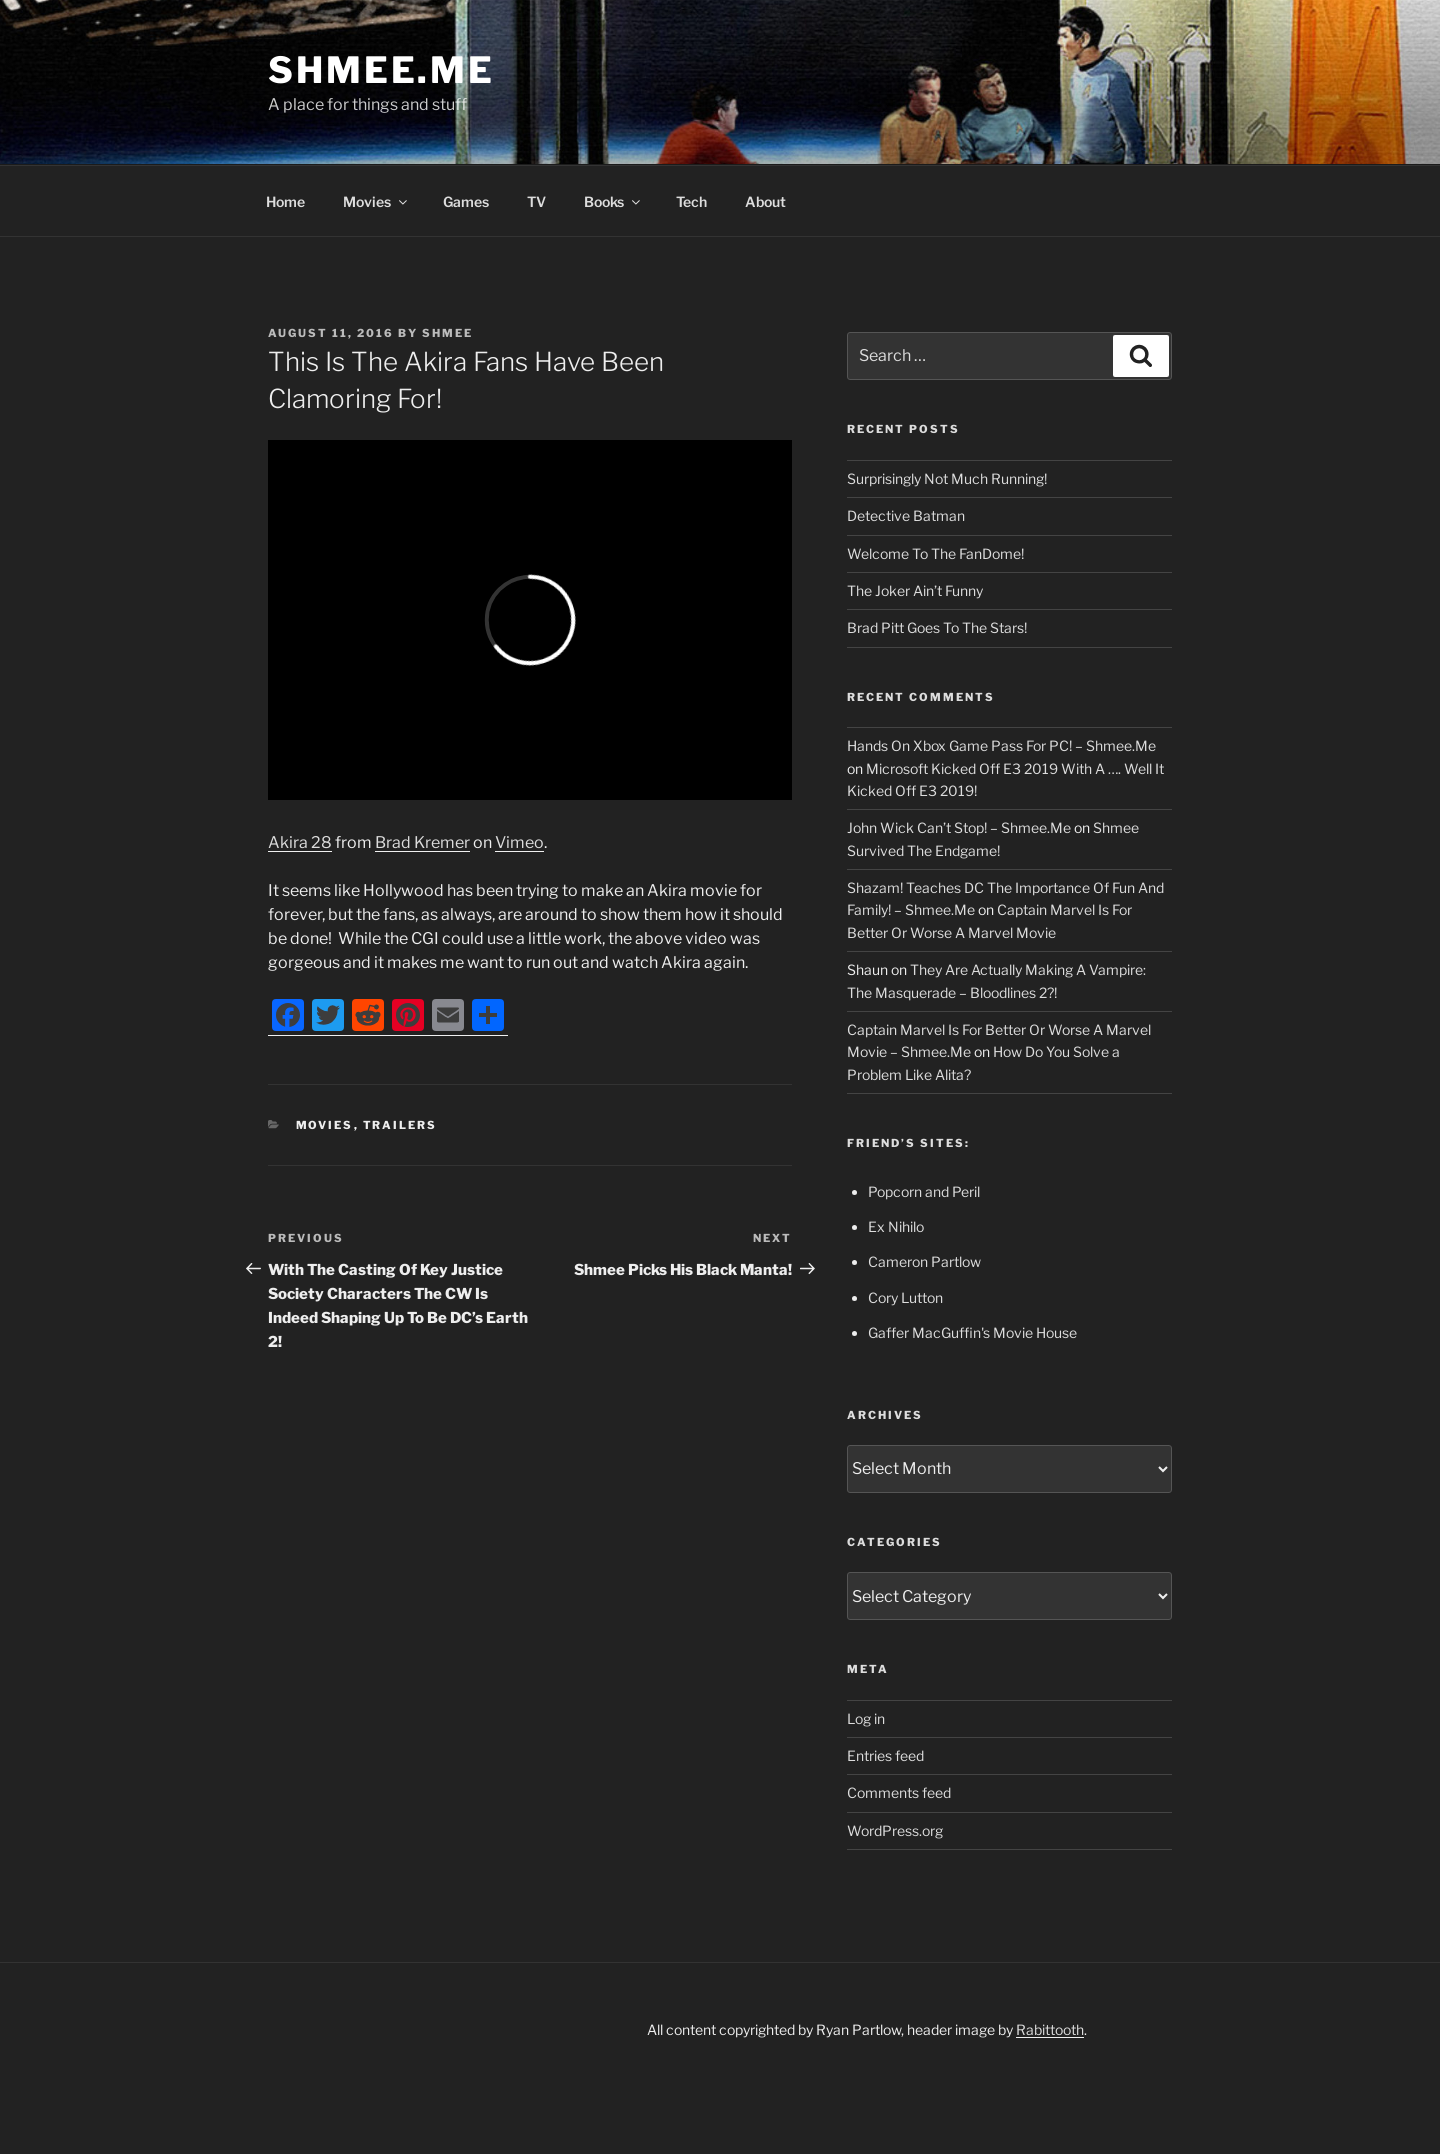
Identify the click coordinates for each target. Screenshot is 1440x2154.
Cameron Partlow (924, 1261)
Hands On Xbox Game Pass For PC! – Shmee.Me (1001, 745)
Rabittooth (1050, 2029)
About (765, 201)
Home (285, 201)
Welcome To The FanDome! (935, 553)
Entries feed (885, 1755)
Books (613, 201)
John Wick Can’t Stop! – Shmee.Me (959, 827)
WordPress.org (895, 1830)
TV (536, 201)
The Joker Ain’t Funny (915, 590)
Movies (376, 201)
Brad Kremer (422, 842)
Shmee (447, 333)
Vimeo (519, 842)
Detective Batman (906, 515)
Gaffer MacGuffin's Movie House (972, 1332)
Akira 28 (300, 842)
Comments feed (899, 1792)
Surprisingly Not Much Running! (947, 478)
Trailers (400, 1125)
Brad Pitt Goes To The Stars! (937, 627)
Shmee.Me (381, 70)
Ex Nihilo (896, 1226)
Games (466, 201)
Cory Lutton (905, 1297)
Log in (866, 1718)
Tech (691, 201)
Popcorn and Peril (924, 1191)
